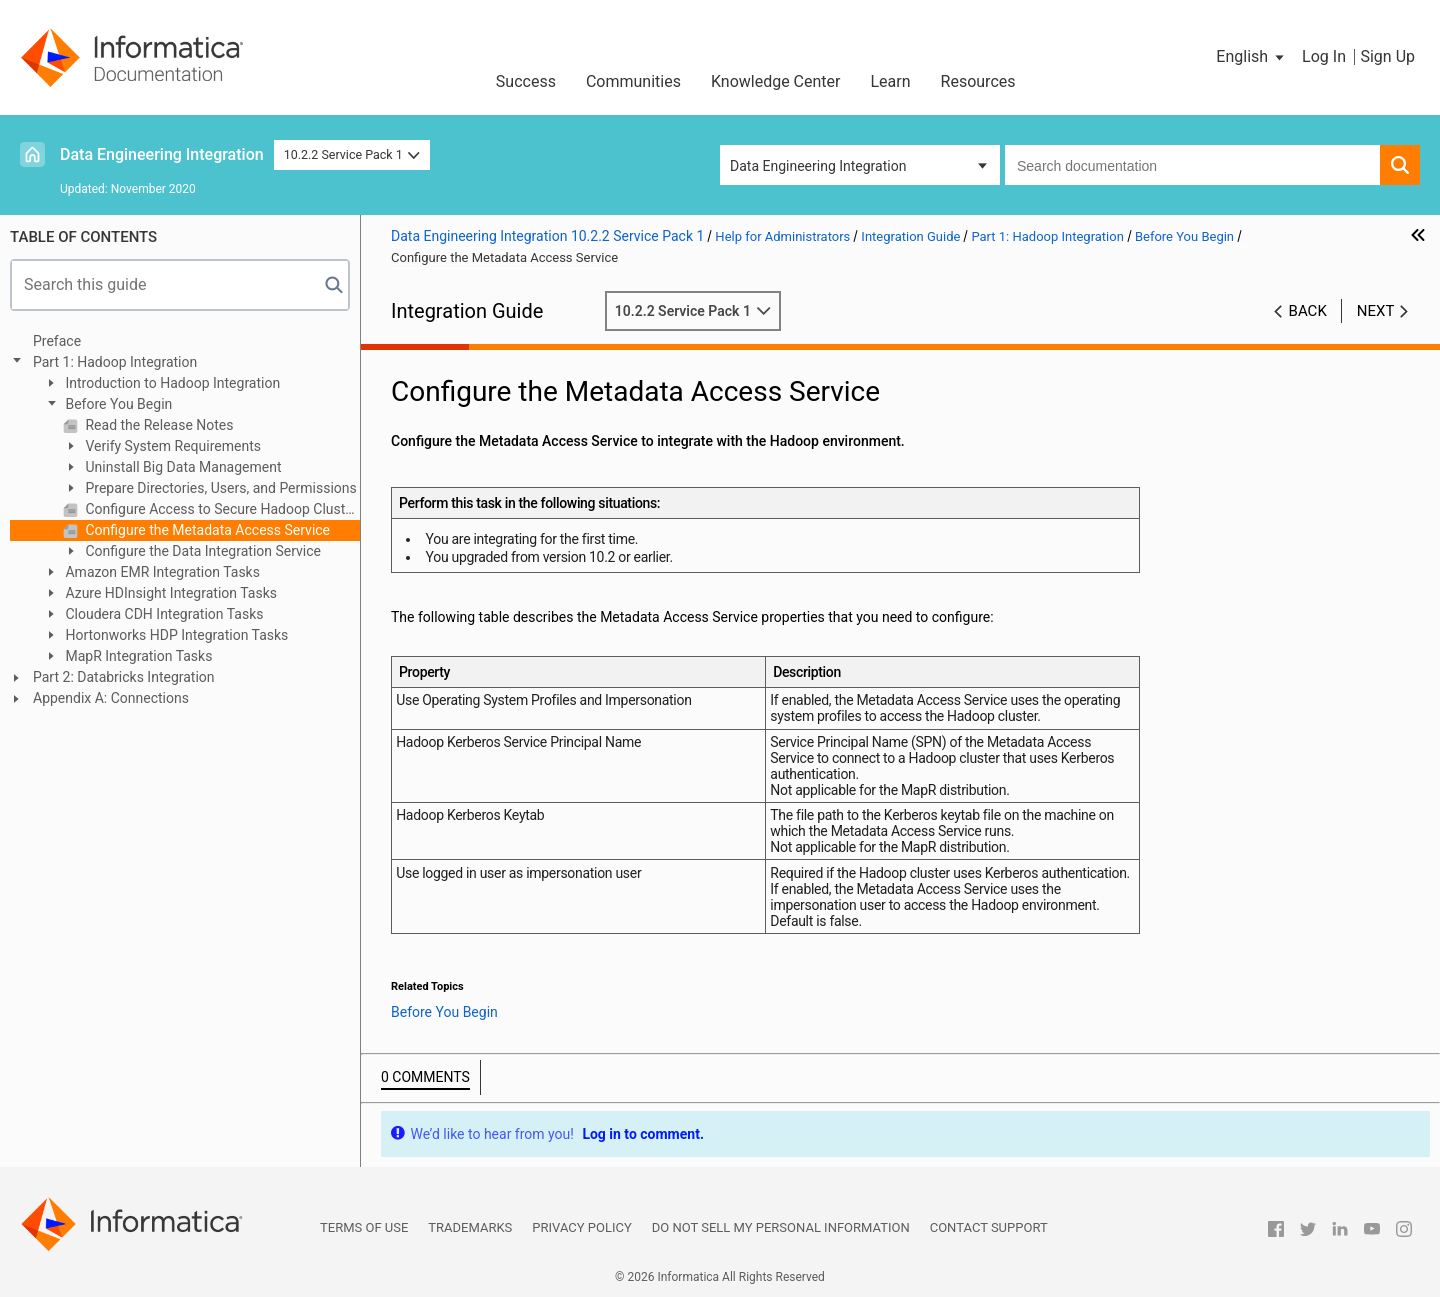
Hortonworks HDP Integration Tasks (175, 635)
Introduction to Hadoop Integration (171, 383)
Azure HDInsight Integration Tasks (169, 593)
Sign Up (1387, 56)
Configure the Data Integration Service (201, 551)
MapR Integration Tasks (137, 656)
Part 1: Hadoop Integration (115, 362)
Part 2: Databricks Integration (124, 677)
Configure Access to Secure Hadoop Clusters (221, 509)
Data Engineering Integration (162, 154)
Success (526, 81)
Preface (57, 341)
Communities (633, 81)
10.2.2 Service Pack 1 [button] (352, 154)
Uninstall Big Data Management (182, 467)
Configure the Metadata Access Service (206, 530)
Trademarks (470, 1227)
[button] (1251, 57)
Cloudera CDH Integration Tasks (162, 614)
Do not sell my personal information (781, 1227)
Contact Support (989, 1227)
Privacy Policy (581, 1227)
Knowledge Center (776, 81)
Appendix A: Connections (111, 698)
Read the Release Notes (158, 425)
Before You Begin (117, 404)
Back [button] (1308, 311)
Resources (978, 81)
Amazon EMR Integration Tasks (161, 572)
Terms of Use (364, 1227)
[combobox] (1192, 165)
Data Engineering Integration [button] (818, 166)
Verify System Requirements (171, 446)
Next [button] (1376, 311)
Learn (891, 81)
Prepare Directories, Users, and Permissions (219, 488)
